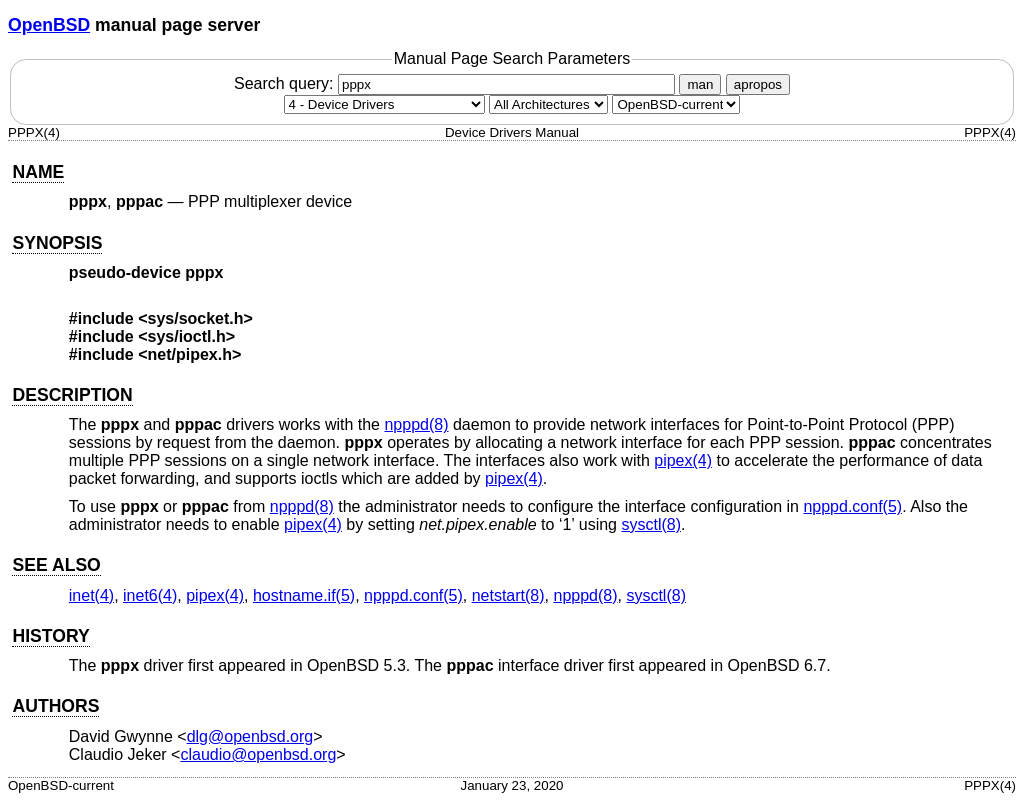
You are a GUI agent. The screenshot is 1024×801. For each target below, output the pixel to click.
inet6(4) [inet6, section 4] (150, 595)
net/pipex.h (190, 354)
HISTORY (50, 636)
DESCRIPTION (72, 395)
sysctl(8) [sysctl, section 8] (651, 524)
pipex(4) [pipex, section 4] (683, 460)
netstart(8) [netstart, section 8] (508, 595)
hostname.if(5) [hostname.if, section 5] (304, 595)
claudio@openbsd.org (258, 754)
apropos (758, 84)
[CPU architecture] (548, 104)
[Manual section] (384, 104)
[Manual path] (676, 104)
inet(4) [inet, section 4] (91, 595)
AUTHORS (55, 706)
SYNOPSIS (57, 243)
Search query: (457, 83)
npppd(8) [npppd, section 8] (416, 424)
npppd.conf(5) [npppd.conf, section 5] (852, 506)
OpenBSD (49, 25)
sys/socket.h (196, 318)
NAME (38, 172)
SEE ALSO (56, 565)
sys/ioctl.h (187, 336)
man (700, 84)
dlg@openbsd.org (250, 736)
